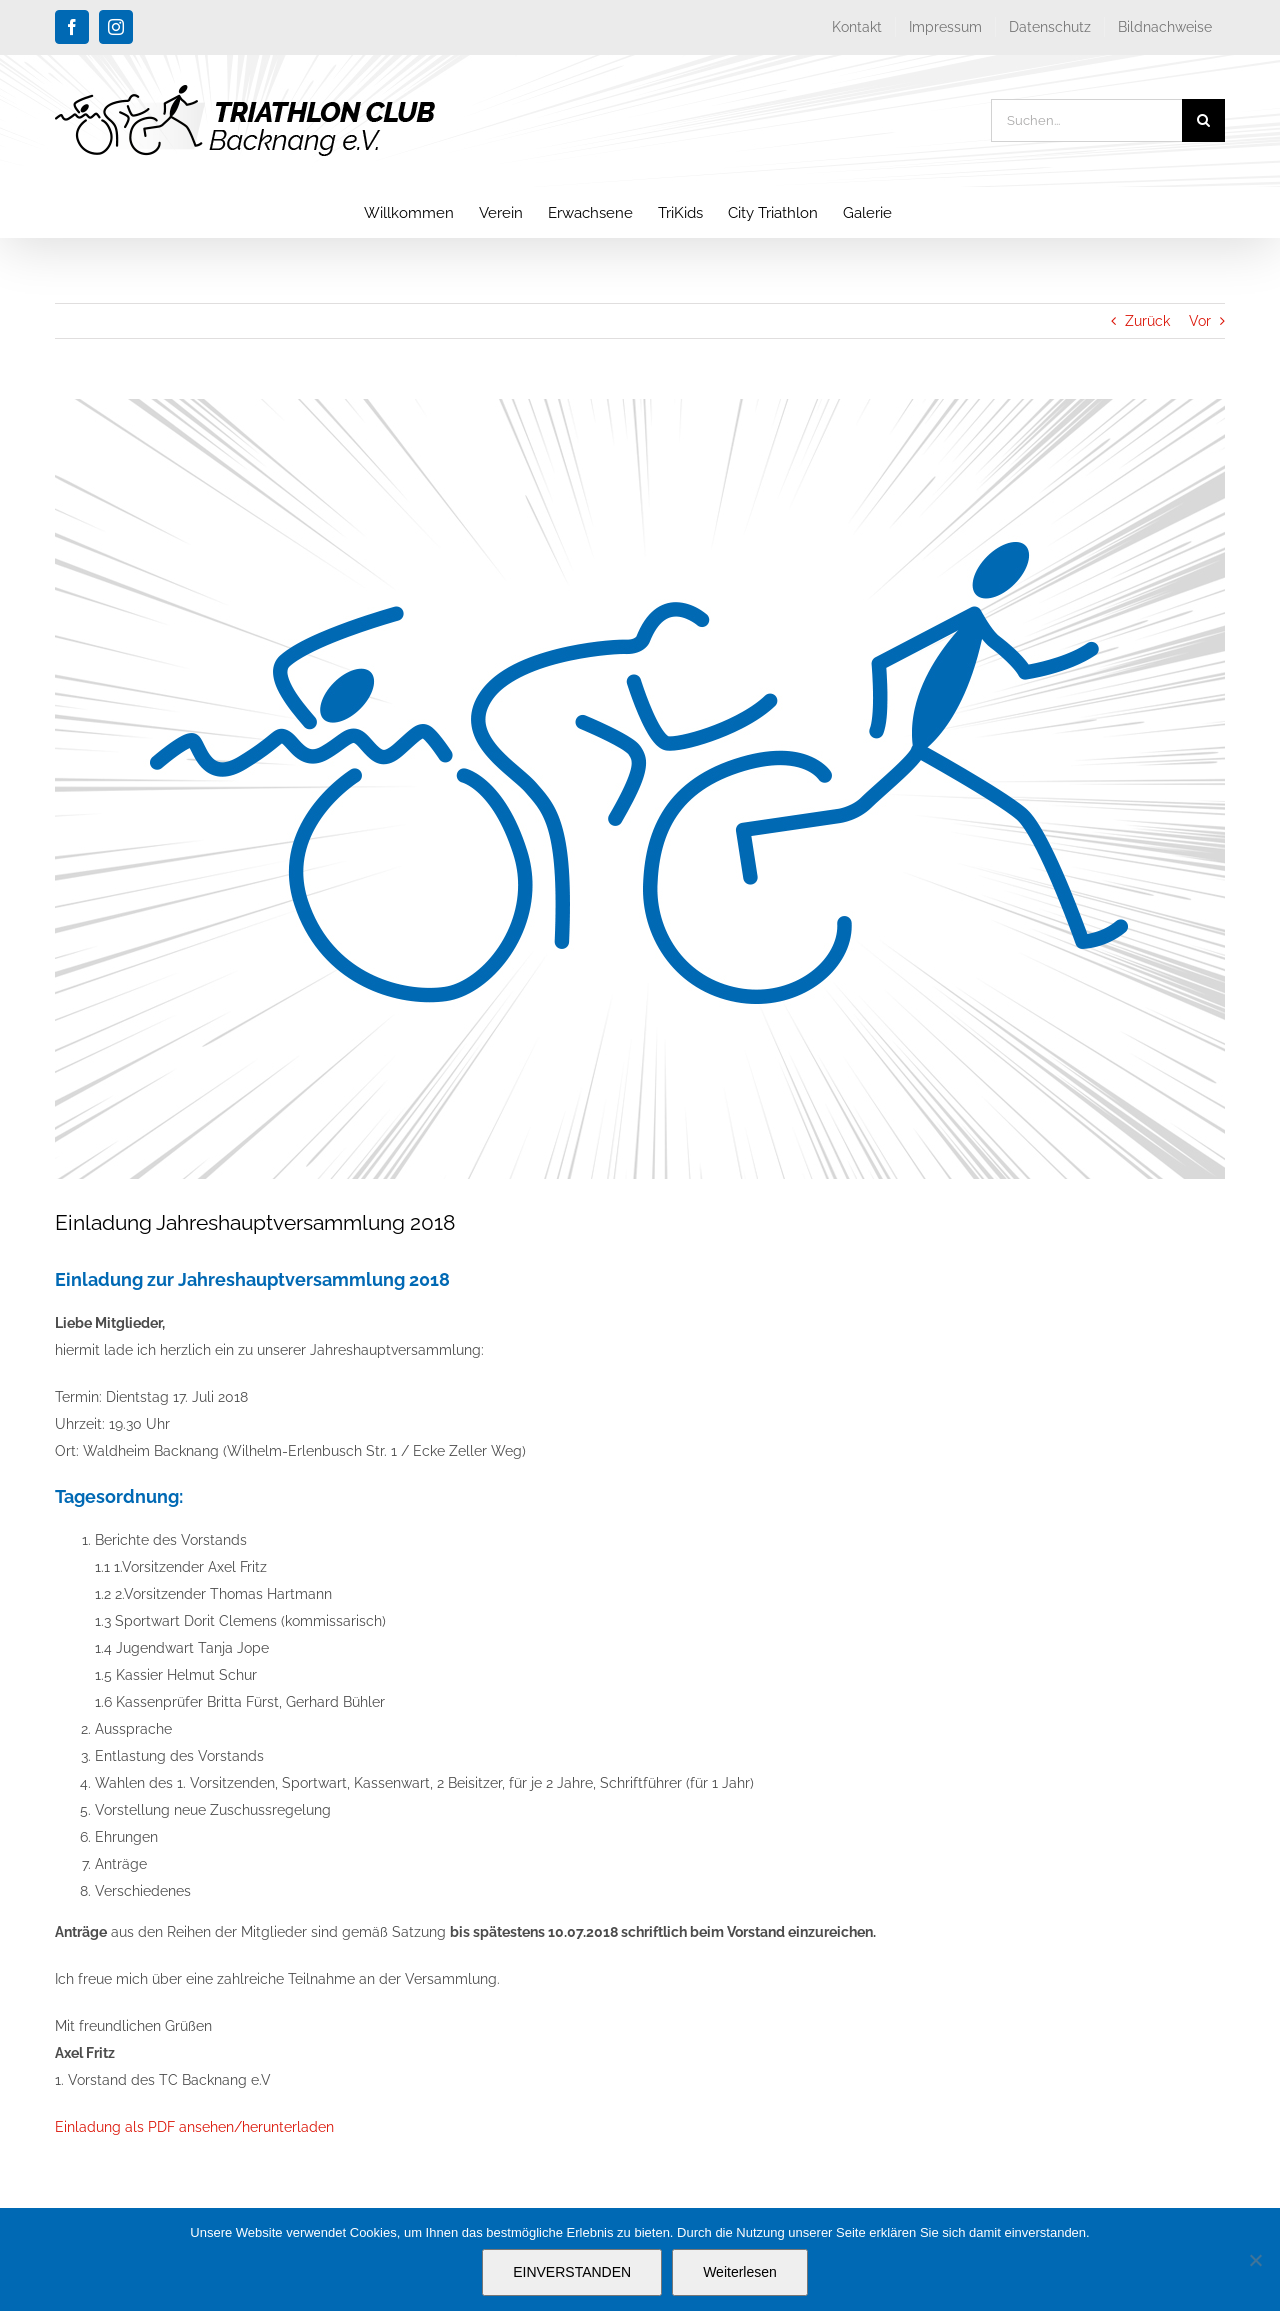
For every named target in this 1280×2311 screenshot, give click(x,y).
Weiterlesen (740, 2272)
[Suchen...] (1086, 120)
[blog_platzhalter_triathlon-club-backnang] (640, 789)
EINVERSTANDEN (572, 2272)
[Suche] (1203, 120)
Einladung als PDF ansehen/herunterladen (194, 2127)
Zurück (1147, 321)
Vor (1200, 321)
